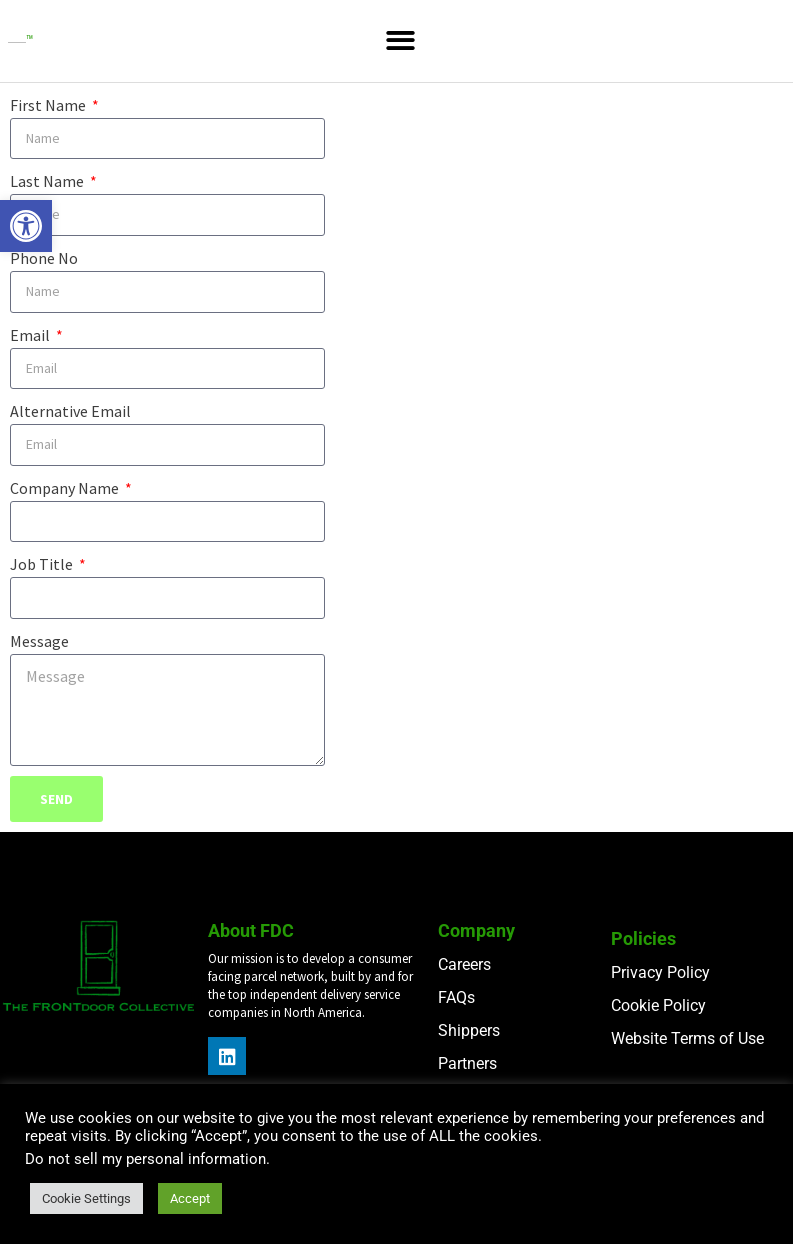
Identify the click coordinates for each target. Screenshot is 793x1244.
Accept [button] (190, 1198)
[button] (26, 226)
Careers (464, 964)
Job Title (43, 564)
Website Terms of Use (687, 1038)
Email (31, 335)
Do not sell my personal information (145, 1159)
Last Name (48, 181)
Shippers (469, 1030)
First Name (49, 105)
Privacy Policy (660, 972)
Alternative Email (70, 411)
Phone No (44, 258)
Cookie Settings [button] (86, 1198)
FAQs (456, 997)
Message (39, 641)
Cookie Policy (658, 1005)
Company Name (66, 488)
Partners (467, 1063)
